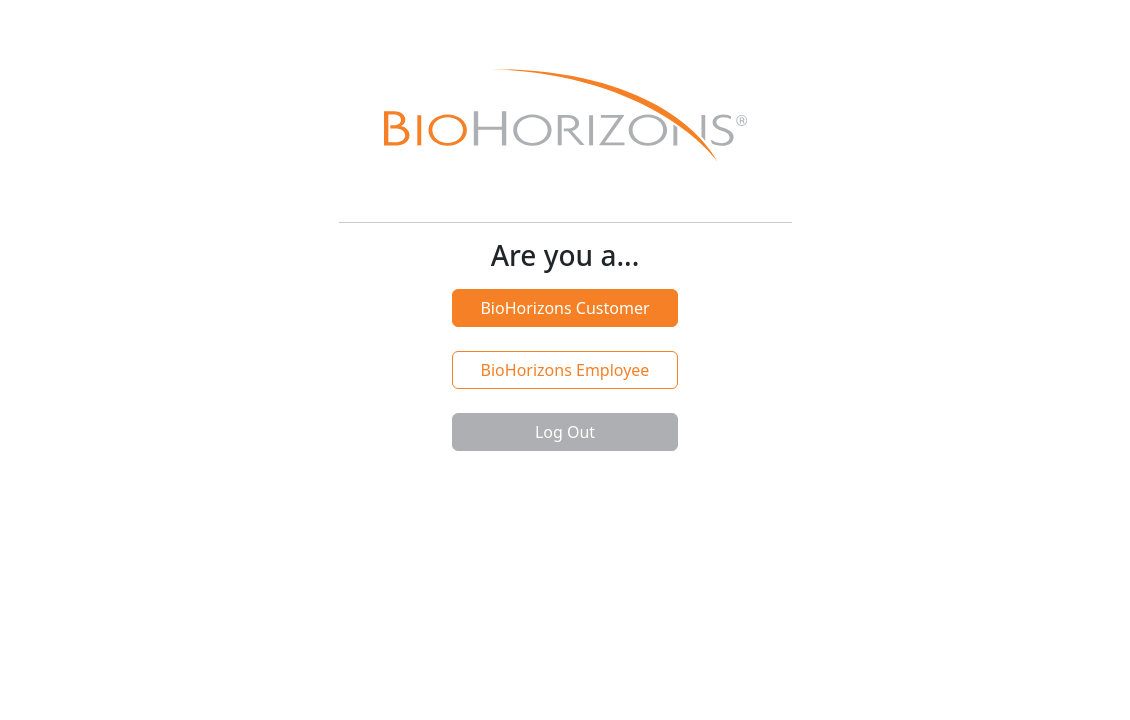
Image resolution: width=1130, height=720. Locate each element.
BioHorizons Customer (564, 308)
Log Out (565, 432)
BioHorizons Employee (565, 370)
